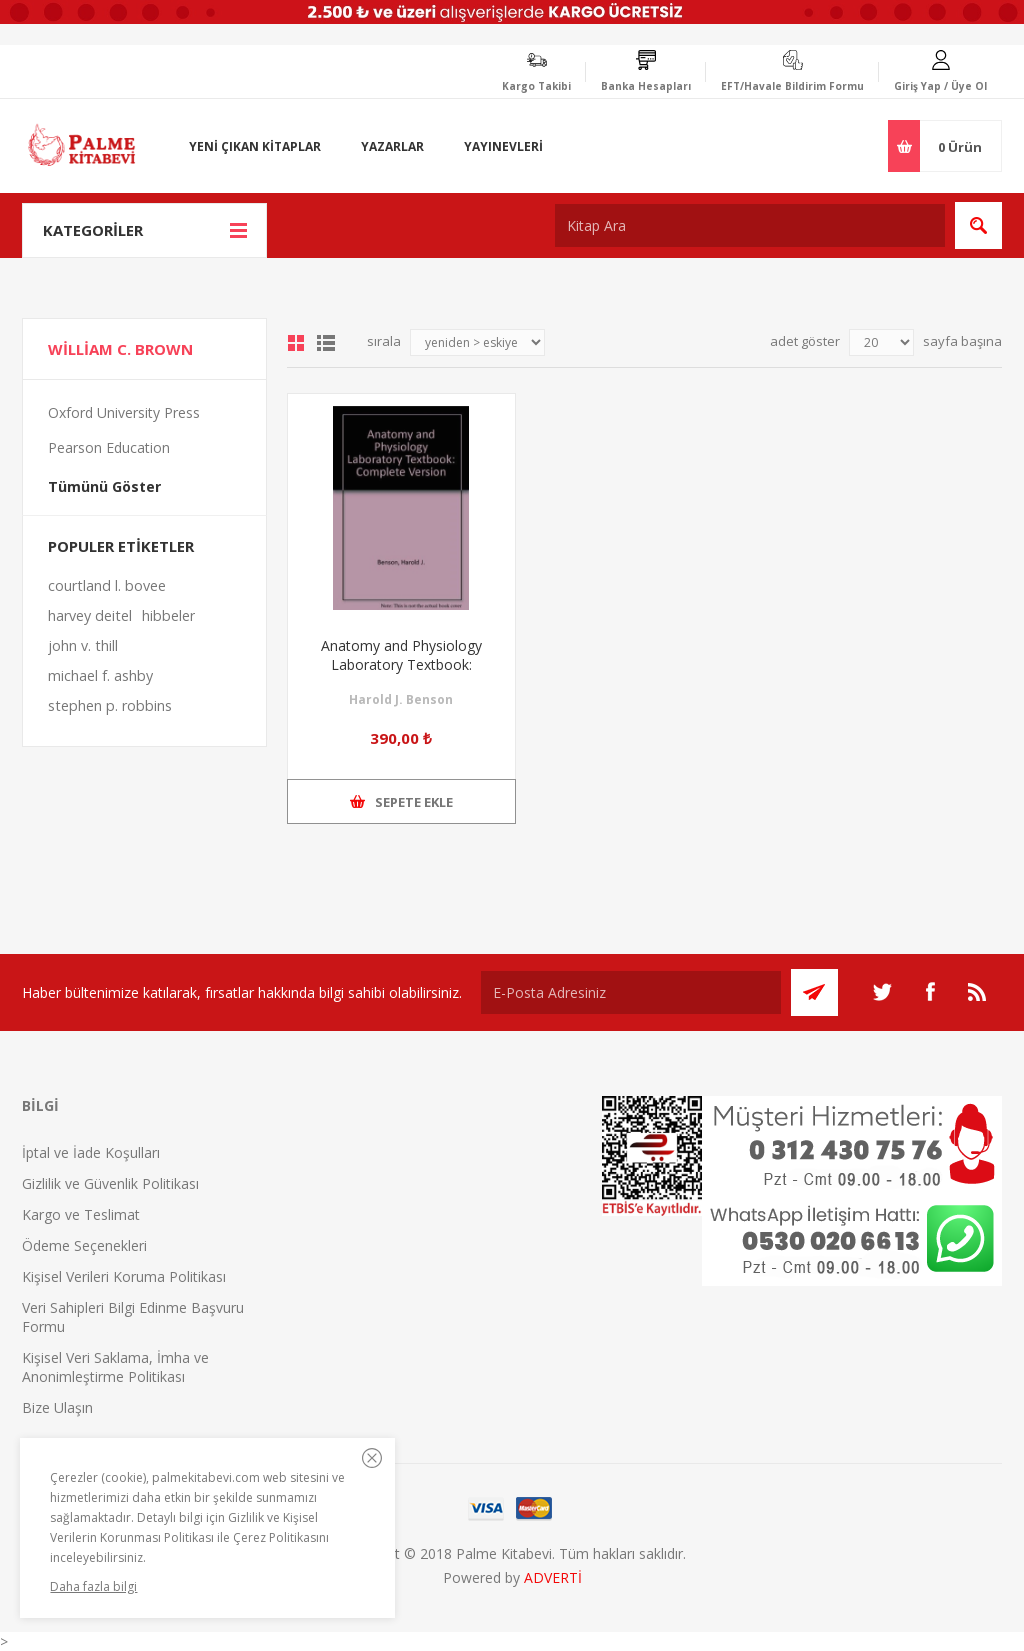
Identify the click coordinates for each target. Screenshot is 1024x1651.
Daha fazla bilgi (93, 1586)
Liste (326, 343)
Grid (296, 343)
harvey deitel (90, 615)
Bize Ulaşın (57, 1407)
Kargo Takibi (536, 86)
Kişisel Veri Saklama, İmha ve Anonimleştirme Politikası (115, 1367)
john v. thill (83, 645)
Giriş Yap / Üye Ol (940, 86)
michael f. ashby (100, 675)
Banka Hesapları (646, 86)
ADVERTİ (553, 1577)
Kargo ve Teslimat (81, 1214)
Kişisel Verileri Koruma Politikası (124, 1276)
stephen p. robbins (110, 705)
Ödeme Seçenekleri (84, 1245)
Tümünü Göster (104, 486)
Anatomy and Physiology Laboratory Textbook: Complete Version (401, 664)
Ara (978, 225)
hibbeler (168, 615)
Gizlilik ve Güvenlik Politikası (110, 1183)
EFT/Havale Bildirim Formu (792, 86)
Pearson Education (109, 447)
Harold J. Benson (401, 699)
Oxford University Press (124, 412)
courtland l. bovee (107, 585)
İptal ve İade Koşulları (91, 1152)
